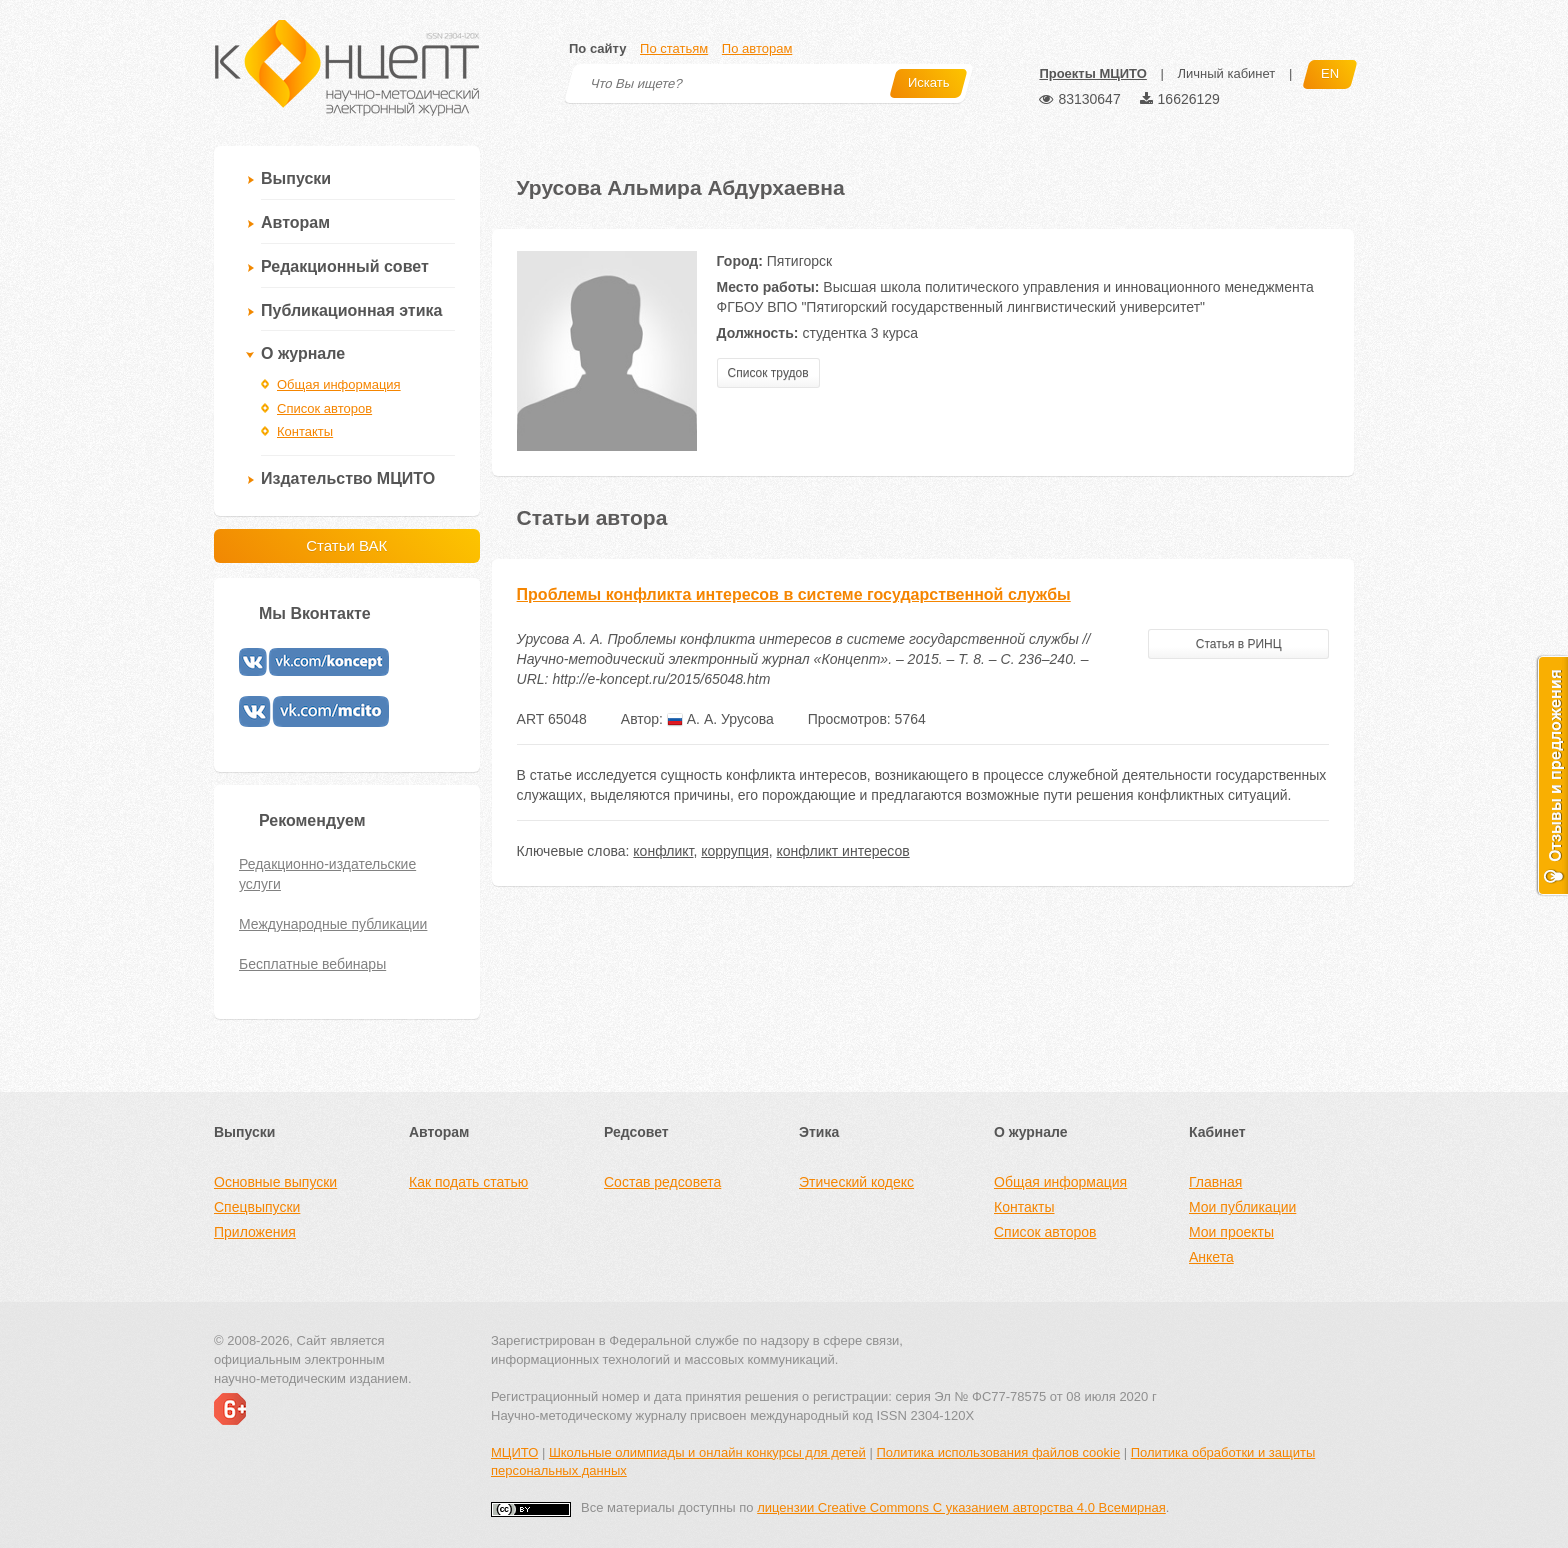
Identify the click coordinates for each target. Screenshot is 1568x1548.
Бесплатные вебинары (312, 964)
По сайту (597, 48)
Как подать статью (468, 1182)
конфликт (663, 851)
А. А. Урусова (720, 719)
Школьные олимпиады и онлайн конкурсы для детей (707, 1452)
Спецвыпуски (257, 1207)
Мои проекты (1231, 1232)
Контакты (305, 431)
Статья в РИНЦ (1239, 644)
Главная (1215, 1182)
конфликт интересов (843, 851)
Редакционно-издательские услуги (327, 874)
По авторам (757, 48)
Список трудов (768, 373)
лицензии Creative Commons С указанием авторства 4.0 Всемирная (961, 1507)
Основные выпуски (275, 1182)
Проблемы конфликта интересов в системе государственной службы (794, 594)
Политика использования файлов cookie (998, 1452)
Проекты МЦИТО (1092, 73)
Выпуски (296, 178)
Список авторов (324, 408)
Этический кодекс (856, 1182)
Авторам (295, 222)
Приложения (255, 1232)
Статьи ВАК (346, 545)
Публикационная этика (351, 310)
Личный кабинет (1226, 73)
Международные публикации (333, 924)
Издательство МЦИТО (348, 478)
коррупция (734, 851)
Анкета (1211, 1257)
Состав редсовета (662, 1182)
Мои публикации (1242, 1207)
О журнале (303, 353)
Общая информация (339, 384)
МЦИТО (514, 1452)
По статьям (674, 48)
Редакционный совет (345, 266)
